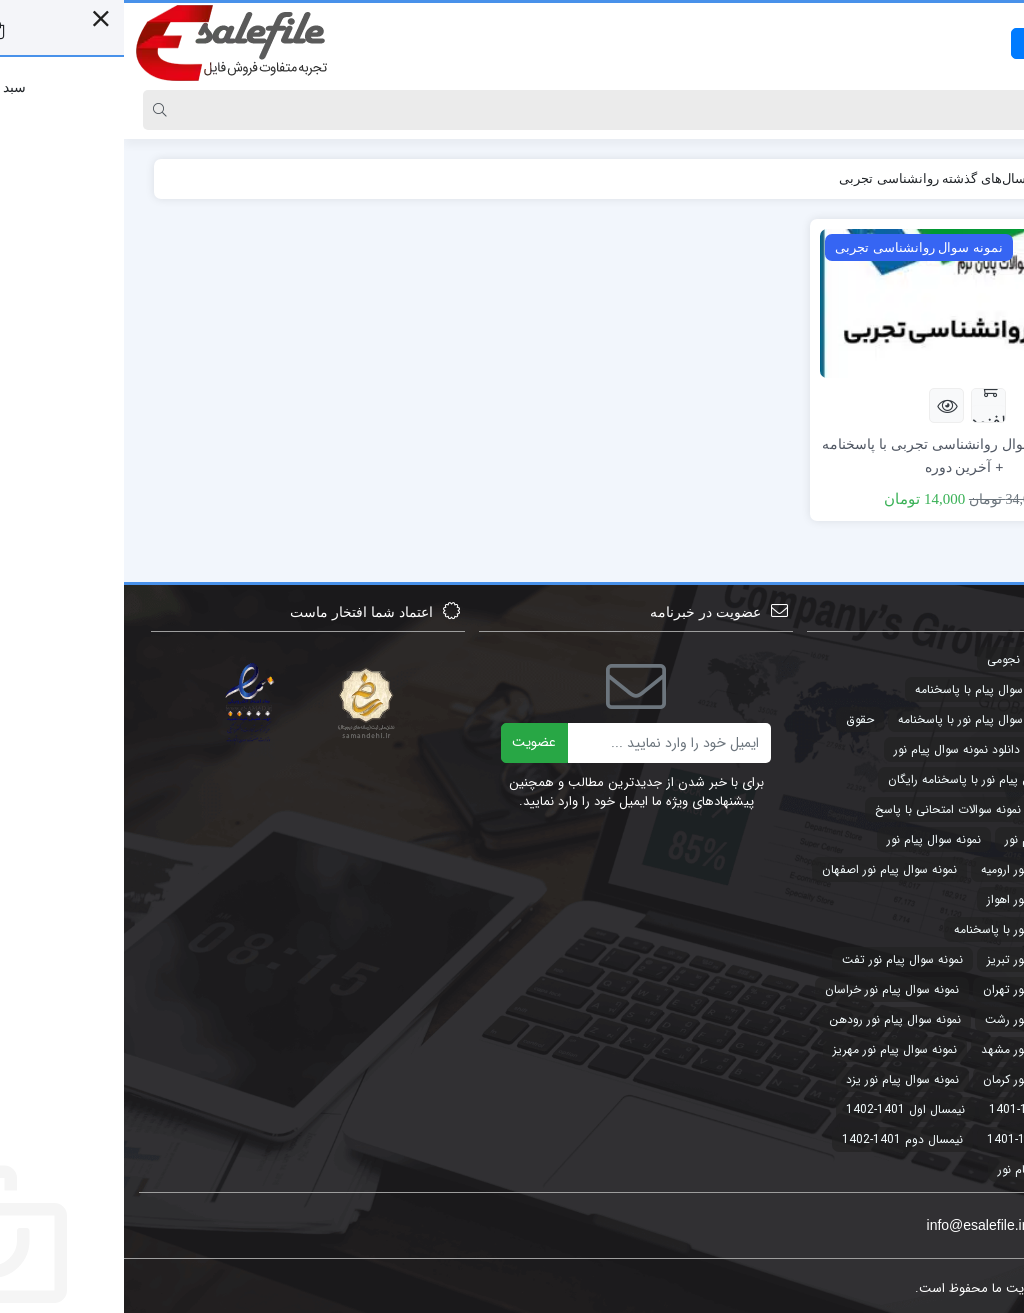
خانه (972, 178)
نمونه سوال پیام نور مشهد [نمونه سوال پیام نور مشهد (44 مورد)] (920, 1049)
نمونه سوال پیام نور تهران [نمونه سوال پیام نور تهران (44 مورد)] (921, 989)
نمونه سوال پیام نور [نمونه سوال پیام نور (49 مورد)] (810, 839)
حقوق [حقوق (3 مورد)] (736, 719)
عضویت (410, 742)
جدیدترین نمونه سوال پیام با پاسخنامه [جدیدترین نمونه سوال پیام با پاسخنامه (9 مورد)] (887, 689)
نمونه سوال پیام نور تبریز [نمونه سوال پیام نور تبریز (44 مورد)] (923, 959)
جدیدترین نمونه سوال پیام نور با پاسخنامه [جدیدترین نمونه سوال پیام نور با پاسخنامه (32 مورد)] (879, 719)
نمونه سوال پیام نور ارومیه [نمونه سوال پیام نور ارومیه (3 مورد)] (920, 869)
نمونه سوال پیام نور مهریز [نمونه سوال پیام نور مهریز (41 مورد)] (771, 1049)
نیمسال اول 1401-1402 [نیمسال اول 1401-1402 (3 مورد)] (781, 1109)
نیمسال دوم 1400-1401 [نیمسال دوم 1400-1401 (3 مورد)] (923, 1139)
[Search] (531, 110)
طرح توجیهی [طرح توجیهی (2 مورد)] (952, 809)
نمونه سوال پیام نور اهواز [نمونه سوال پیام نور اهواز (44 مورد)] (923, 899)
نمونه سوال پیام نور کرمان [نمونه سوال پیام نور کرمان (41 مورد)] (921, 1079)
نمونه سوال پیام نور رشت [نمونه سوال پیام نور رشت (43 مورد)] (922, 1019)
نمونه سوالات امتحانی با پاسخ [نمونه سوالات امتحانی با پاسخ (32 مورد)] (824, 809)
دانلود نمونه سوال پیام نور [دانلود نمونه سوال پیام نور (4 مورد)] (833, 749)
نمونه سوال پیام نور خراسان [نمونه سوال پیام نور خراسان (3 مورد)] (768, 989)
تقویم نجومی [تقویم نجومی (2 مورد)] (895, 659)
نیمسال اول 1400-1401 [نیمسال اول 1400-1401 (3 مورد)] (924, 1109)
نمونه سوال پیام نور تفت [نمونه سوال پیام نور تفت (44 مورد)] (778, 959)
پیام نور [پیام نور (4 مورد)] (892, 1169)
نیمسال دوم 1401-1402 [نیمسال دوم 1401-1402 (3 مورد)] (778, 1139)
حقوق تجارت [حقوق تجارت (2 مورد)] (952, 749)
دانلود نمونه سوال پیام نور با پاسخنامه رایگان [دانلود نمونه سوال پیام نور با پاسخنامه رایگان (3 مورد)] (874, 779)
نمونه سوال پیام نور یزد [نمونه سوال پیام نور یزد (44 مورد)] (778, 1079)
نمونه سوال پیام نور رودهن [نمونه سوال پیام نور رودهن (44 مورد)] (771, 1019)
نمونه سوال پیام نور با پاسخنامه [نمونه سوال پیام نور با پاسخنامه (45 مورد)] (907, 929)
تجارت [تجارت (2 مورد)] (968, 659)
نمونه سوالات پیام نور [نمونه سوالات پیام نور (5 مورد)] (932, 839)
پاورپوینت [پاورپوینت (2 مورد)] (959, 1169)
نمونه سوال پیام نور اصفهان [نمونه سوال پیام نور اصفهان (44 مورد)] (765, 869)
